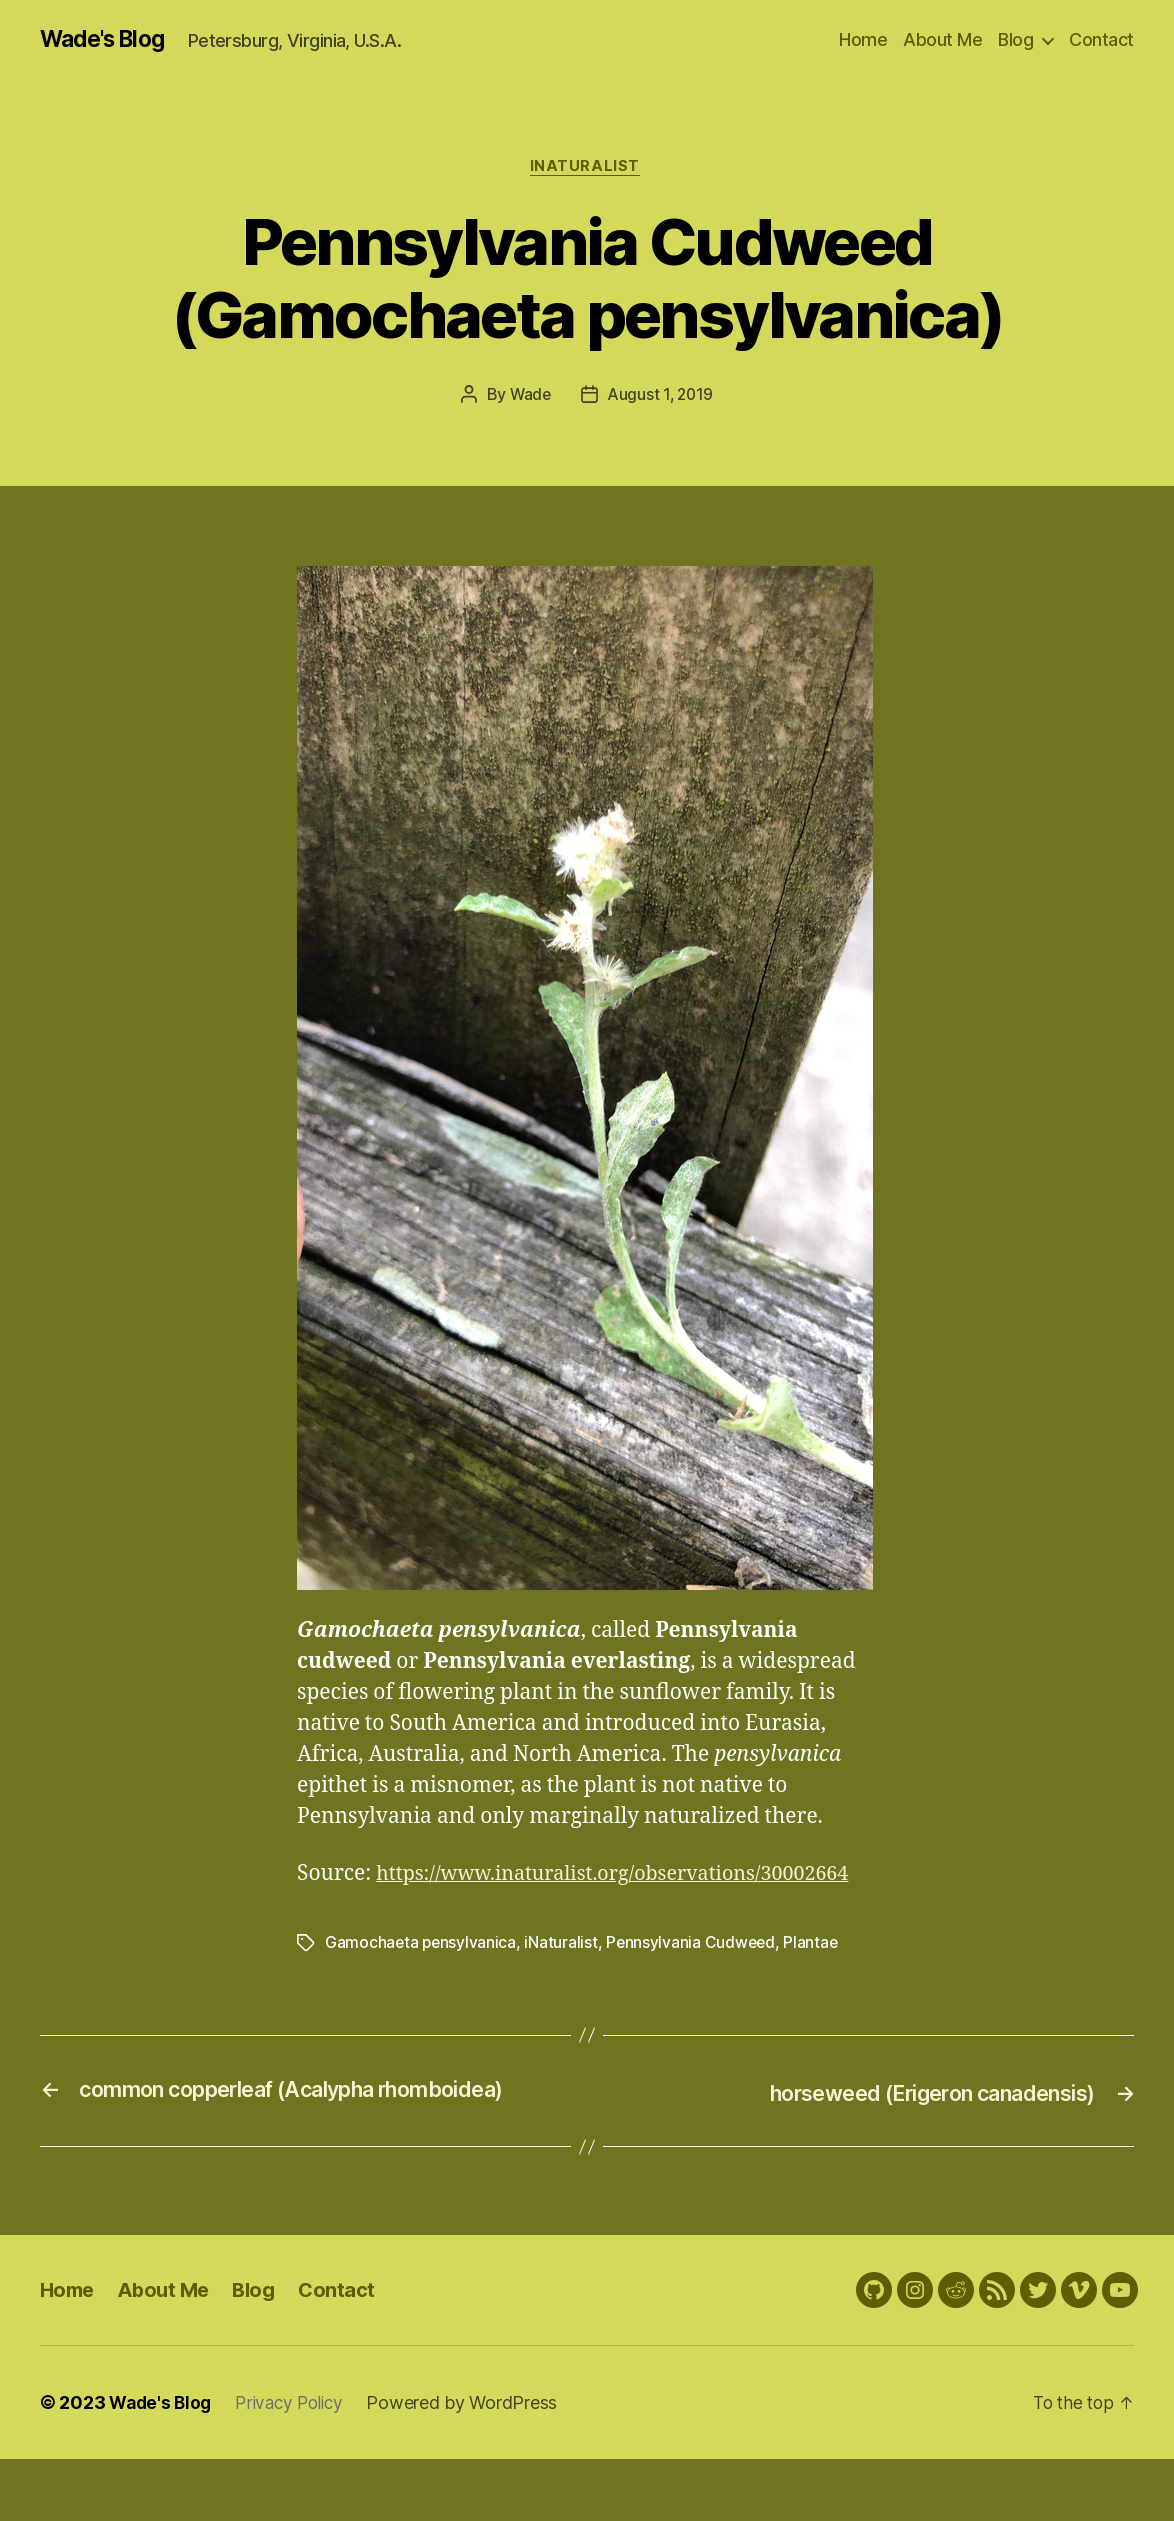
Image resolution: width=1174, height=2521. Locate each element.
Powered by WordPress (473, 2464)
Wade (528, 398)
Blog (1015, 39)
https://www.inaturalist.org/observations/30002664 (549, 1908)
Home (863, 39)
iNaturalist (587, 169)
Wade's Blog (107, 40)
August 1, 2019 (661, 398)
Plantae (816, 1977)
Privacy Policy (297, 2464)
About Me (942, 39)
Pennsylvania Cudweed (695, 1977)
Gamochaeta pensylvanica (422, 1977)
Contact (1101, 39)
